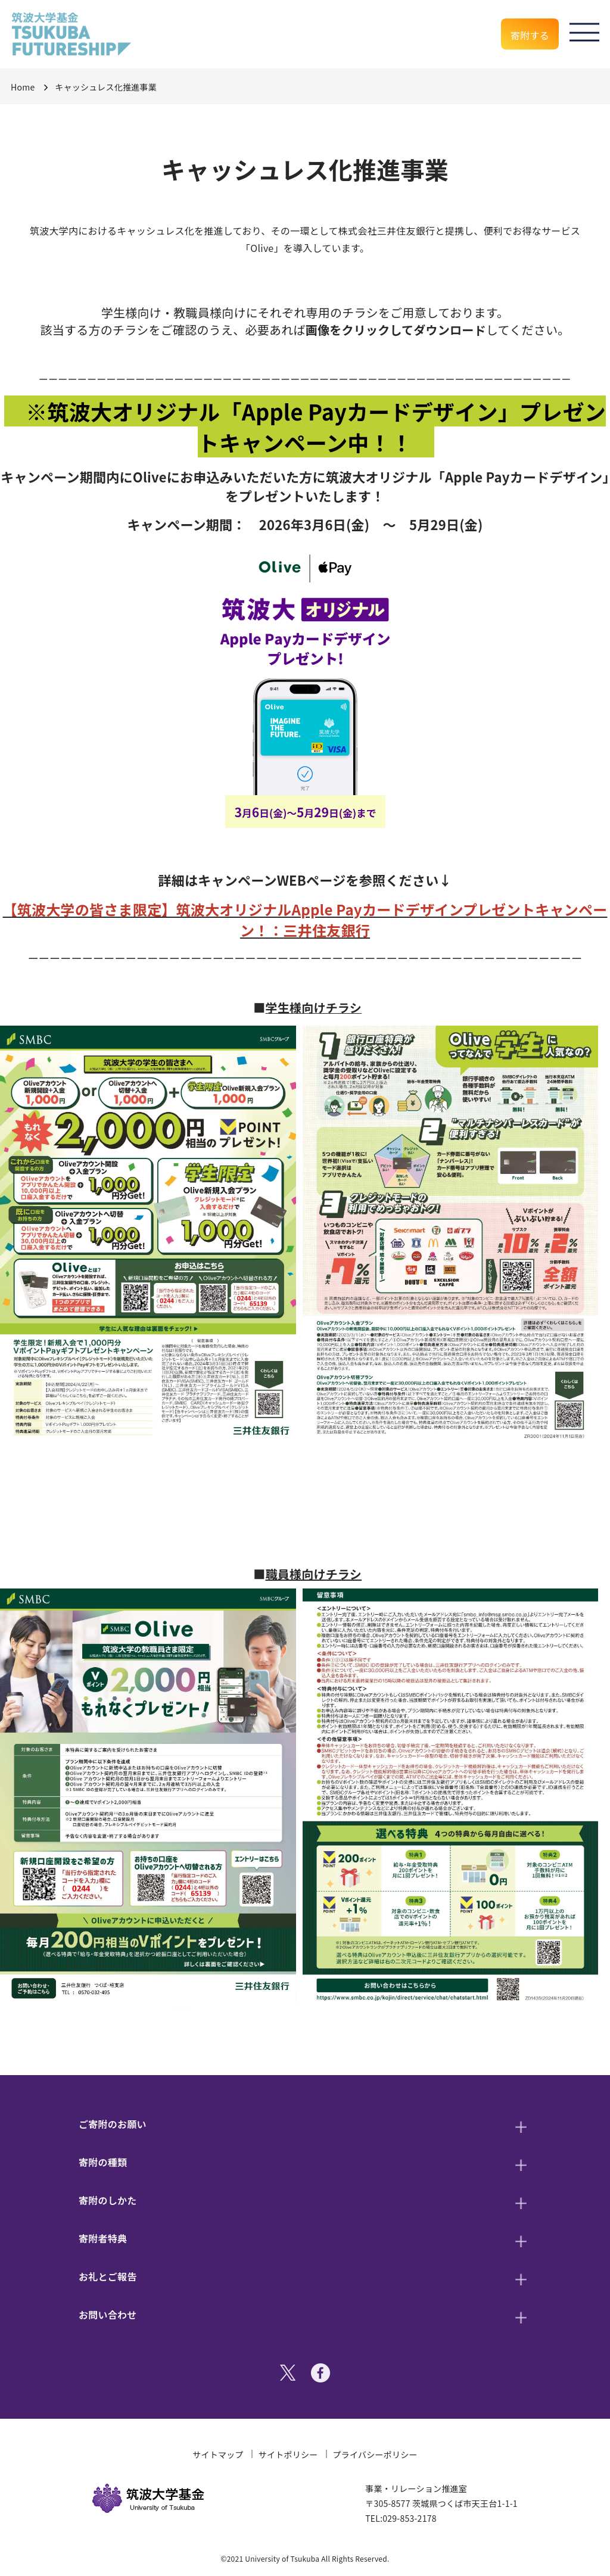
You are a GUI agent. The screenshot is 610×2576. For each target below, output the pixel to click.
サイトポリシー (288, 2454)
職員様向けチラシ (314, 1574)
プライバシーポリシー (375, 2454)
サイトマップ (218, 2454)
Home (23, 87)
